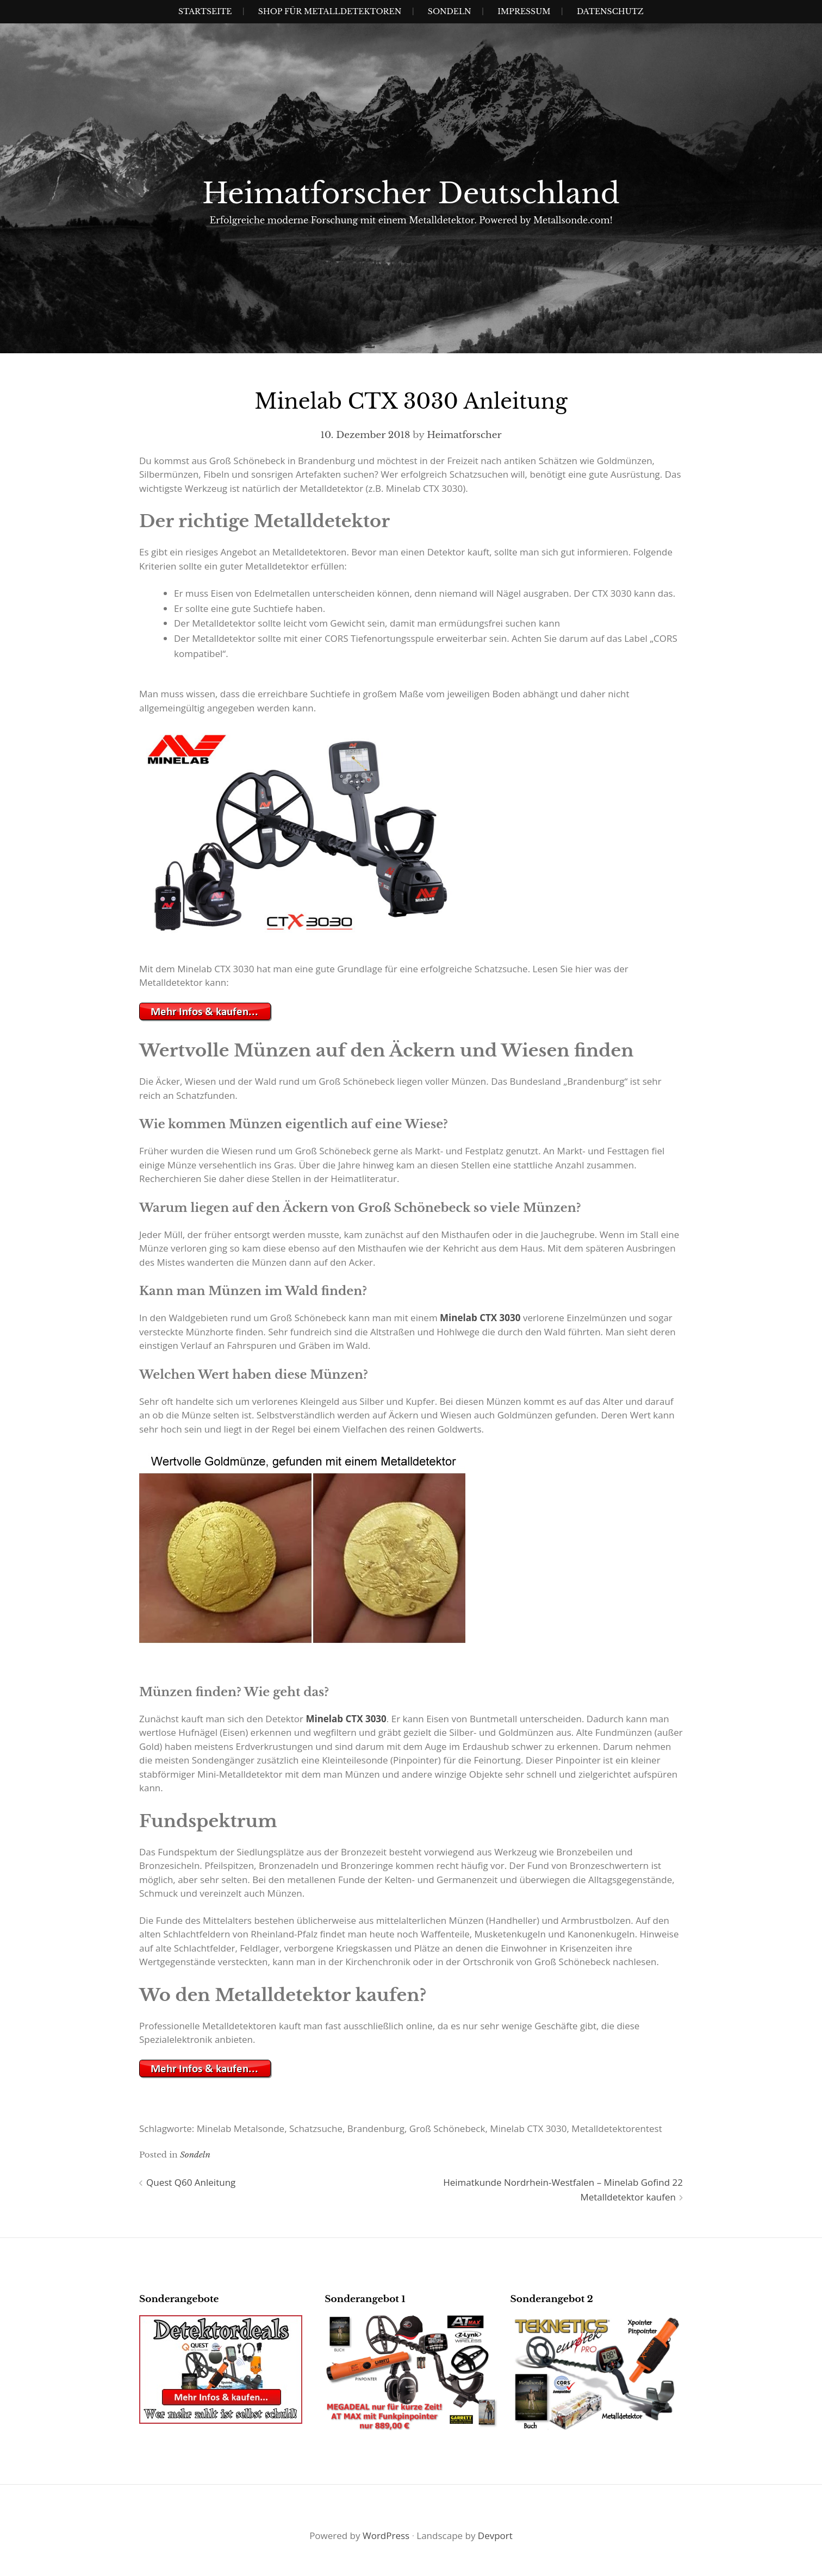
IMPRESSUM (523, 11)
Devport (495, 2535)
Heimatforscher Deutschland (411, 193)
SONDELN (449, 11)
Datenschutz (610, 11)
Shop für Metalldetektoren (330, 11)
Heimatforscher (464, 435)
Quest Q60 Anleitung (190, 2182)
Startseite (205, 11)
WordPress (386, 2535)
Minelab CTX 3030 (480, 1317)
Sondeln (195, 2154)
